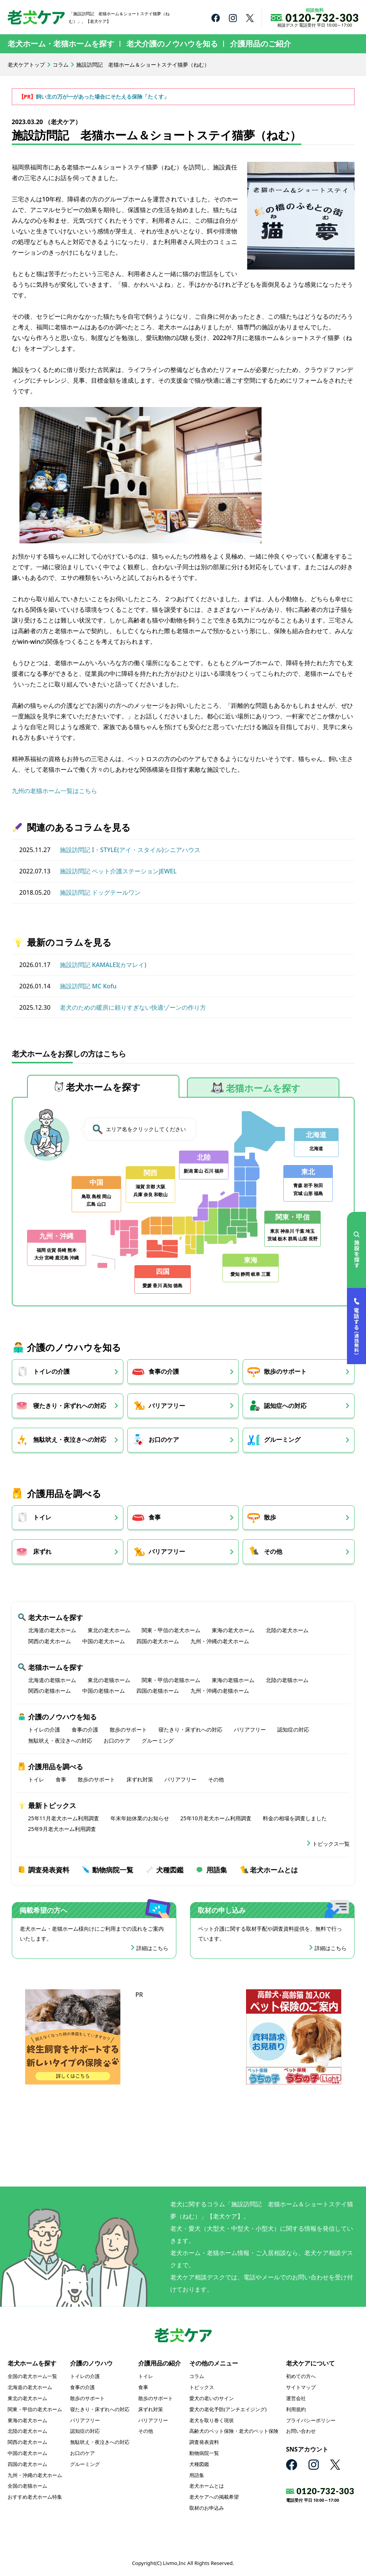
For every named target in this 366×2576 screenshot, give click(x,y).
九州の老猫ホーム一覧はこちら (54, 791)
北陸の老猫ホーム (287, 1680)
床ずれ (42, 1552)
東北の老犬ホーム (109, 1630)
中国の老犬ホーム (103, 1642)
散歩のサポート (288, 1372)
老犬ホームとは (274, 1870)
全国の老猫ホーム (27, 2486)
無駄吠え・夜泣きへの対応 (69, 1440)
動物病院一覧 (112, 1870)
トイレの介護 (51, 1372)
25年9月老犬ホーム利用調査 (62, 1829)
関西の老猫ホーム (49, 1691)
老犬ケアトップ (26, 64)
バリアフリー (168, 1406)
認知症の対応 (293, 1730)
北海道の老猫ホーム (52, 1680)
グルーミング (285, 1440)
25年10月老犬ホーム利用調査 (216, 1818)
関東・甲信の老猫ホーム (171, 1680)
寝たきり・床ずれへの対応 (69, 1406)
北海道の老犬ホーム (52, 1630)
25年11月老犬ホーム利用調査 (63, 1818)
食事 (156, 1518)
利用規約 (296, 2409)
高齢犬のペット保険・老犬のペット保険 (233, 2431)
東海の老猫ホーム (233, 1680)
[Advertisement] (183, 2048)
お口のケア (165, 1440)
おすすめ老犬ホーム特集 (35, 2497)
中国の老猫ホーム (103, 1691)
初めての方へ (301, 2376)
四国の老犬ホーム (157, 1642)
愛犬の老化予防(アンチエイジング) (228, 2409)
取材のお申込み (206, 2508)
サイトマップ (301, 2387)
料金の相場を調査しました (295, 1818)
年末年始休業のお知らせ (139, 1818)
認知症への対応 (288, 1406)
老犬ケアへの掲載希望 (214, 2497)
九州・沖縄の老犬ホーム (219, 1642)
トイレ (42, 1518)
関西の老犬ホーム (49, 1642)
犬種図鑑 (170, 1870)
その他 (276, 1552)
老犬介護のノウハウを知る (172, 43)
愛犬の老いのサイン (211, 2399)
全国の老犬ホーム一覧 (32, 2376)
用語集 (216, 1870)
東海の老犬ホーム (233, 1630)
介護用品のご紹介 (260, 43)
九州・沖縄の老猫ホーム (219, 1691)
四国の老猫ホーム (157, 1691)
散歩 (273, 1518)
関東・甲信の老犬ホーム (171, 1630)
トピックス (201, 2387)
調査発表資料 (48, 1870)
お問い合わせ (301, 2431)
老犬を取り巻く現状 (211, 2420)
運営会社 (296, 2399)
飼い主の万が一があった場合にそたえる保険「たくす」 (102, 96)
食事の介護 (165, 1372)
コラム (61, 64)
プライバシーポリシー (311, 2420)
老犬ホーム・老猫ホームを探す (61, 43)
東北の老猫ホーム (109, 1680)
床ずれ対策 (139, 1780)
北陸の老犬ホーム (287, 1630)
